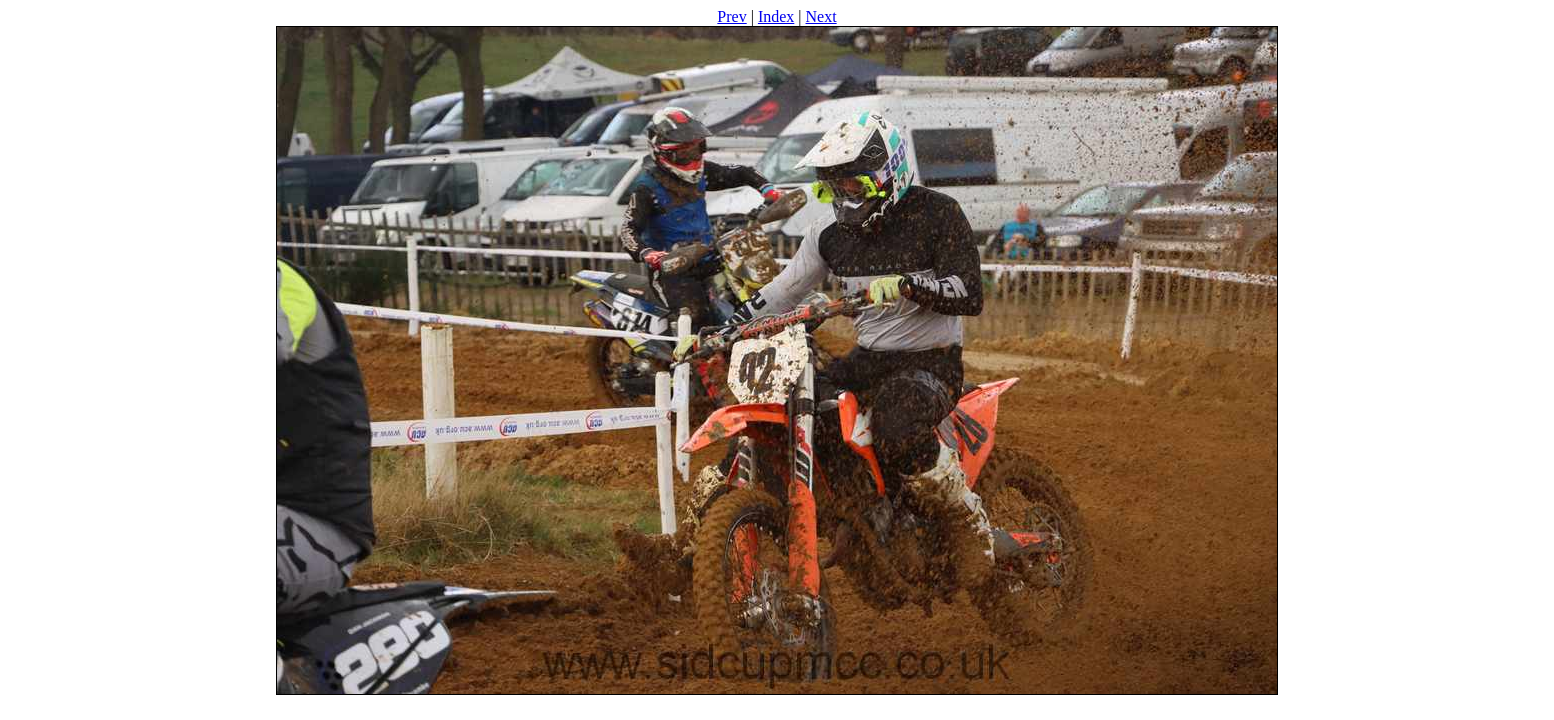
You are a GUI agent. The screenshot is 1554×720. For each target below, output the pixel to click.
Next (821, 16)
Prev (731, 16)
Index (776, 16)
